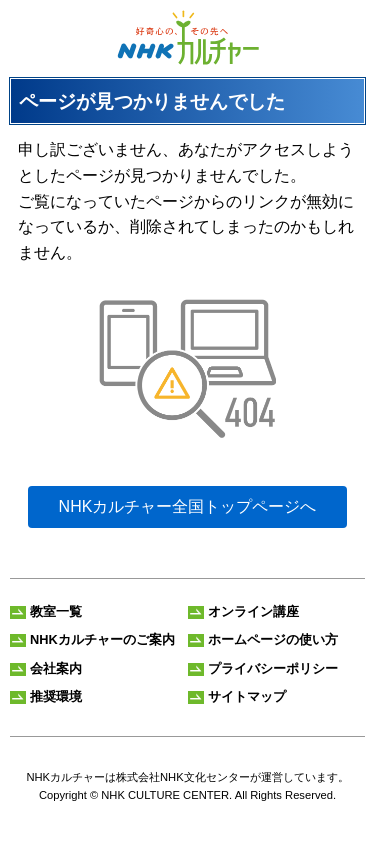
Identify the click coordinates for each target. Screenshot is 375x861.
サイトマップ (247, 696)
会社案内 (56, 668)
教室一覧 (56, 611)
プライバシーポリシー (273, 668)
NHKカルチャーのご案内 (102, 639)
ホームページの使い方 (273, 639)
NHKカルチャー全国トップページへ (188, 506)
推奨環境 (56, 696)
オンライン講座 (253, 611)
